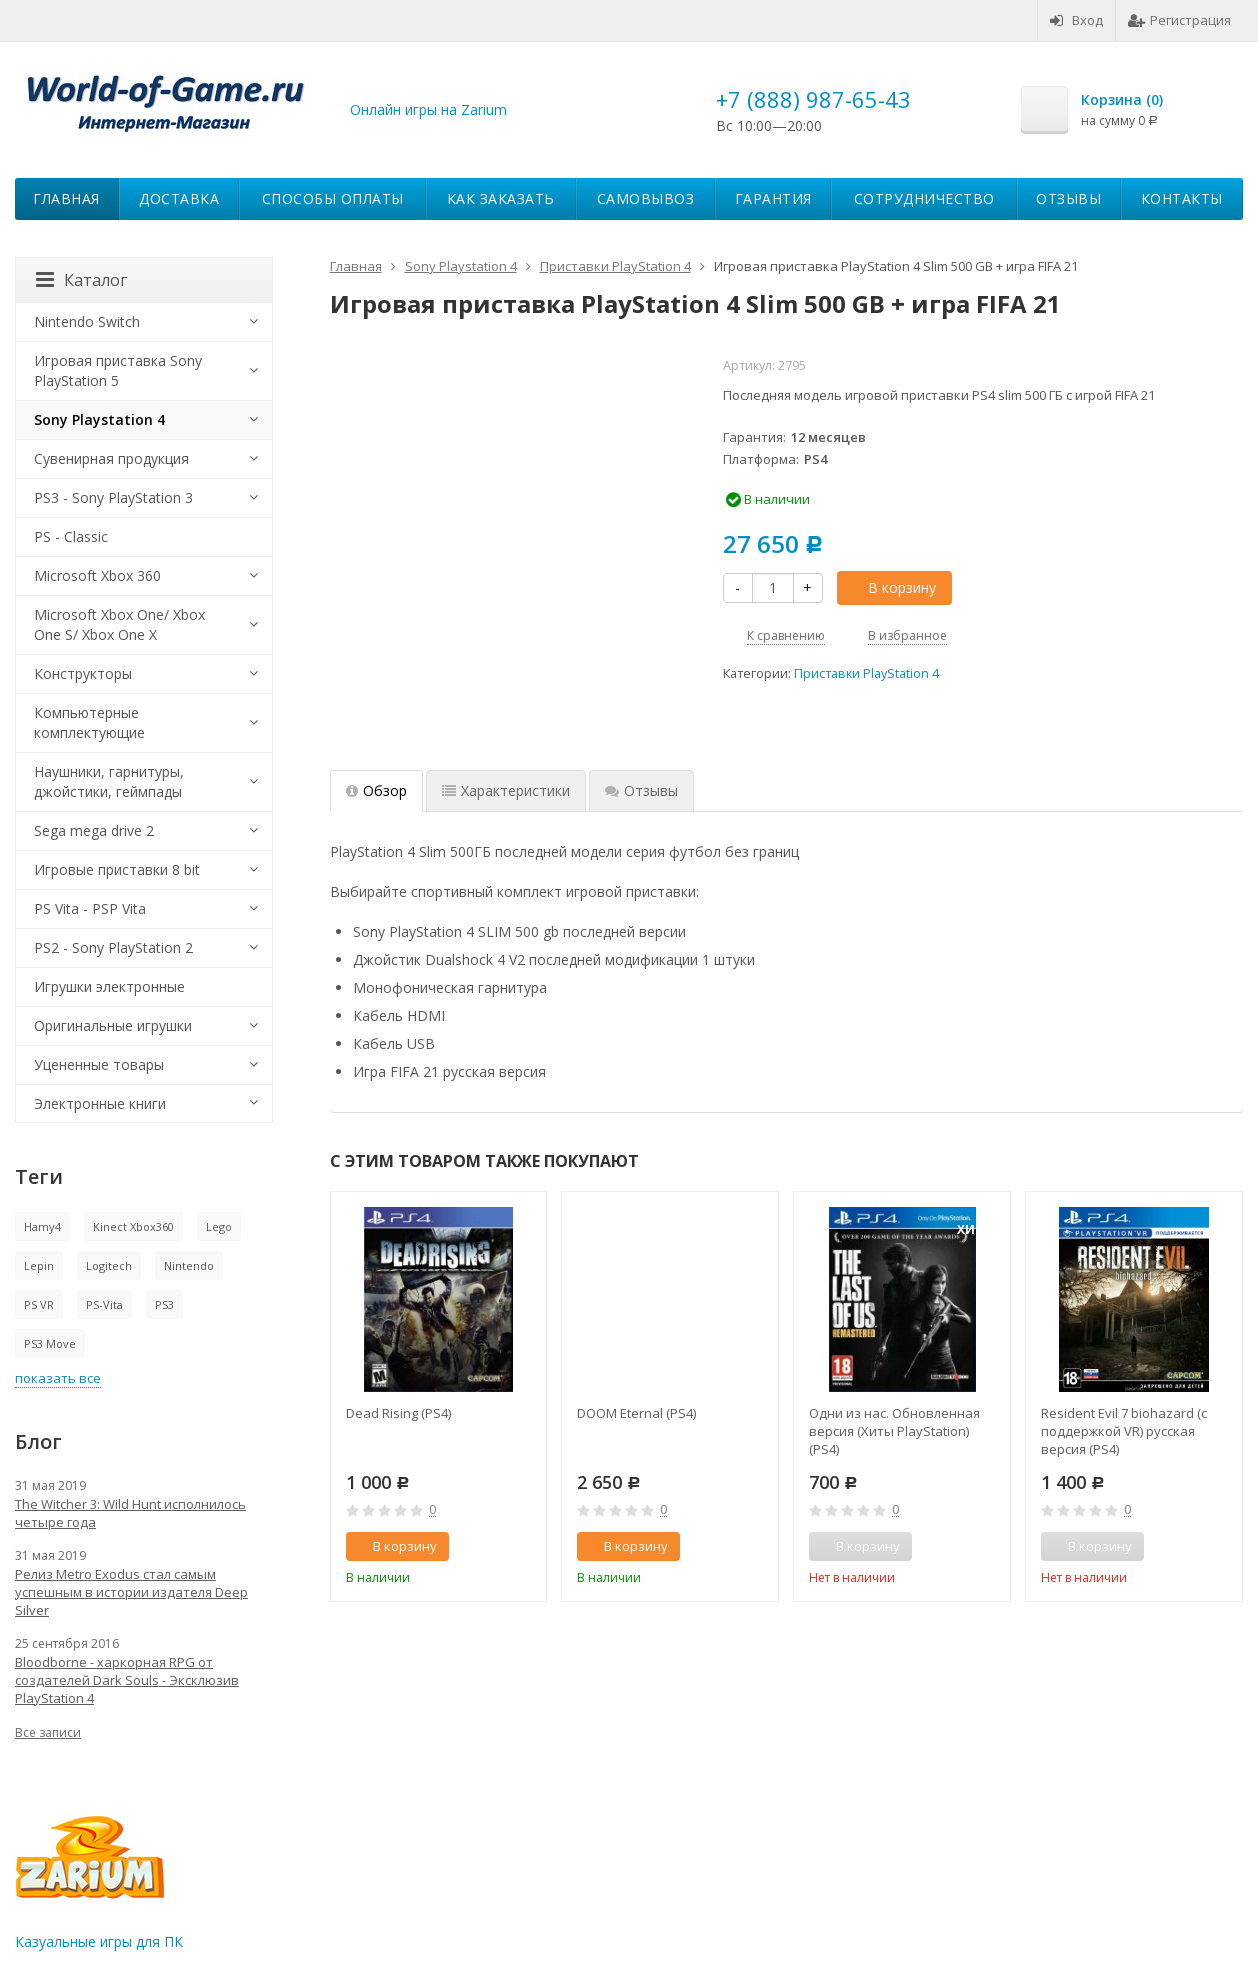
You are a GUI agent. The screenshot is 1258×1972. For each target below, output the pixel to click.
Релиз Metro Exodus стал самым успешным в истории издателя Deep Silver (131, 1592)
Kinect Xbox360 (133, 1226)
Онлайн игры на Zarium (428, 109)
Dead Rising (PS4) (398, 1413)
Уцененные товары (99, 1064)
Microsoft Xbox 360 (97, 575)
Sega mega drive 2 (94, 830)
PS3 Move (50, 1343)
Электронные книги (100, 1103)
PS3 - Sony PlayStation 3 (113, 497)
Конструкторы (83, 673)
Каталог (81, 280)
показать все (58, 1378)
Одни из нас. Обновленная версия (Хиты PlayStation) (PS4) (894, 1431)
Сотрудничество (924, 198)
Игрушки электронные (109, 986)
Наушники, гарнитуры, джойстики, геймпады (109, 781)
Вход (1076, 20)
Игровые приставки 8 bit (117, 869)
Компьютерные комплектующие (89, 722)
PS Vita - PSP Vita (90, 908)
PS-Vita (104, 1304)
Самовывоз (646, 198)
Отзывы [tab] (641, 790)
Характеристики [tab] (506, 790)
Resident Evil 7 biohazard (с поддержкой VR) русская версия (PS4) (1124, 1431)
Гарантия (773, 198)
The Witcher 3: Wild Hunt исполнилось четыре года (130, 1513)
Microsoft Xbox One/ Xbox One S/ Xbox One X (119, 624)
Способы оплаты (333, 198)
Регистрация (1179, 20)
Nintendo (189, 1265)
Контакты (1182, 198)
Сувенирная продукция (111, 458)
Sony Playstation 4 (99, 419)
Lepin (39, 1265)
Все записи (48, 1732)
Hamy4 (42, 1226)
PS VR (39, 1304)
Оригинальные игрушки (113, 1025)
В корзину (891, 587)
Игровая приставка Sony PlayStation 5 (118, 370)
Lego (219, 1226)
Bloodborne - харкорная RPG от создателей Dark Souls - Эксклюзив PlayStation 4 (127, 1680)
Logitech (109, 1265)
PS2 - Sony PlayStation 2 (113, 947)
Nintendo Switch (87, 321)
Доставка (179, 198)
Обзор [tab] (376, 790)
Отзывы (1068, 198)
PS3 (164, 1304)
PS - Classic (71, 536)
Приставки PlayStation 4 (866, 673)
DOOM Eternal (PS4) (636, 1413)
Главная (66, 198)
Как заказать (501, 198)
